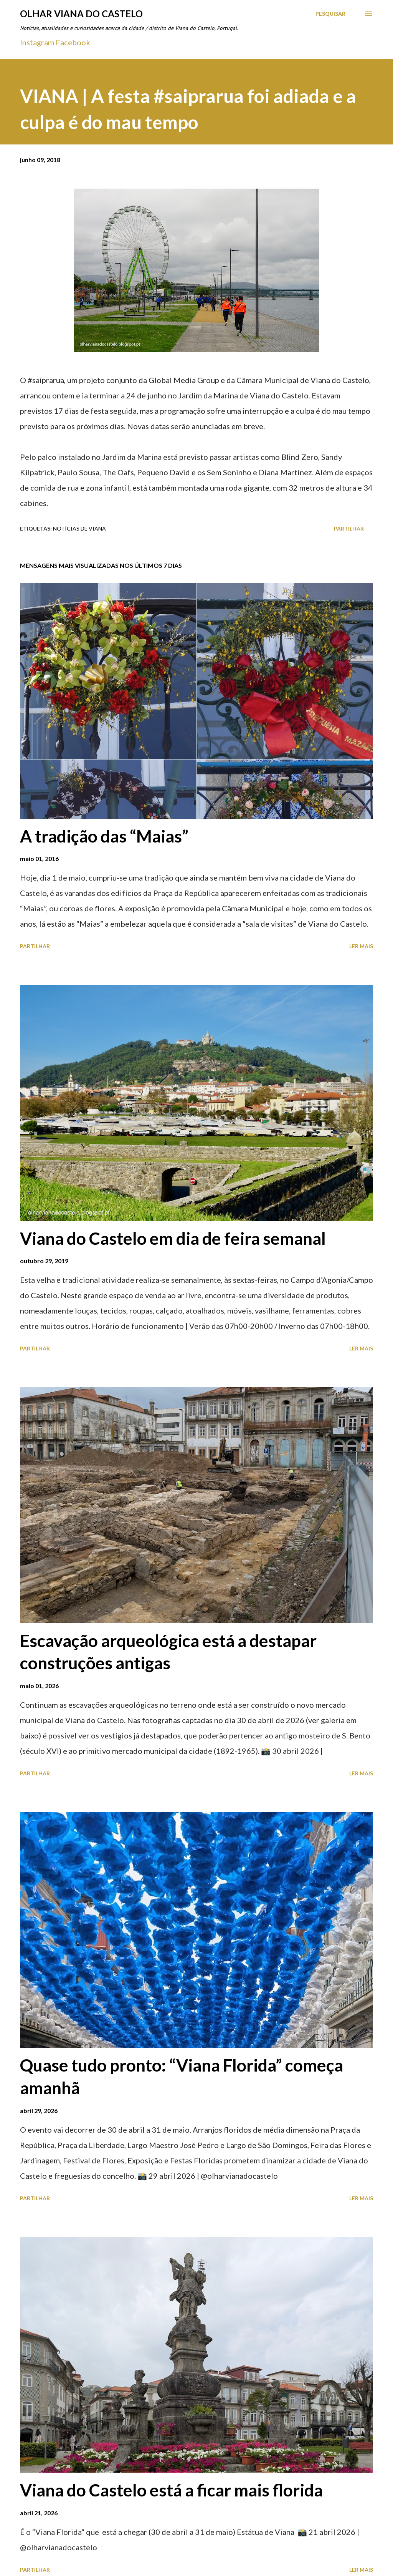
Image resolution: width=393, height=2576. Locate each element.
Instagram (37, 42)
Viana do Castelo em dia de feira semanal (173, 1238)
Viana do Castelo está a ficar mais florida (171, 2490)
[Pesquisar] (330, 13)
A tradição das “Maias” (104, 836)
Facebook (73, 42)
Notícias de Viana (79, 528)
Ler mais (361, 946)
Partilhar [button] (349, 528)
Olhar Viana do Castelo (81, 13)
